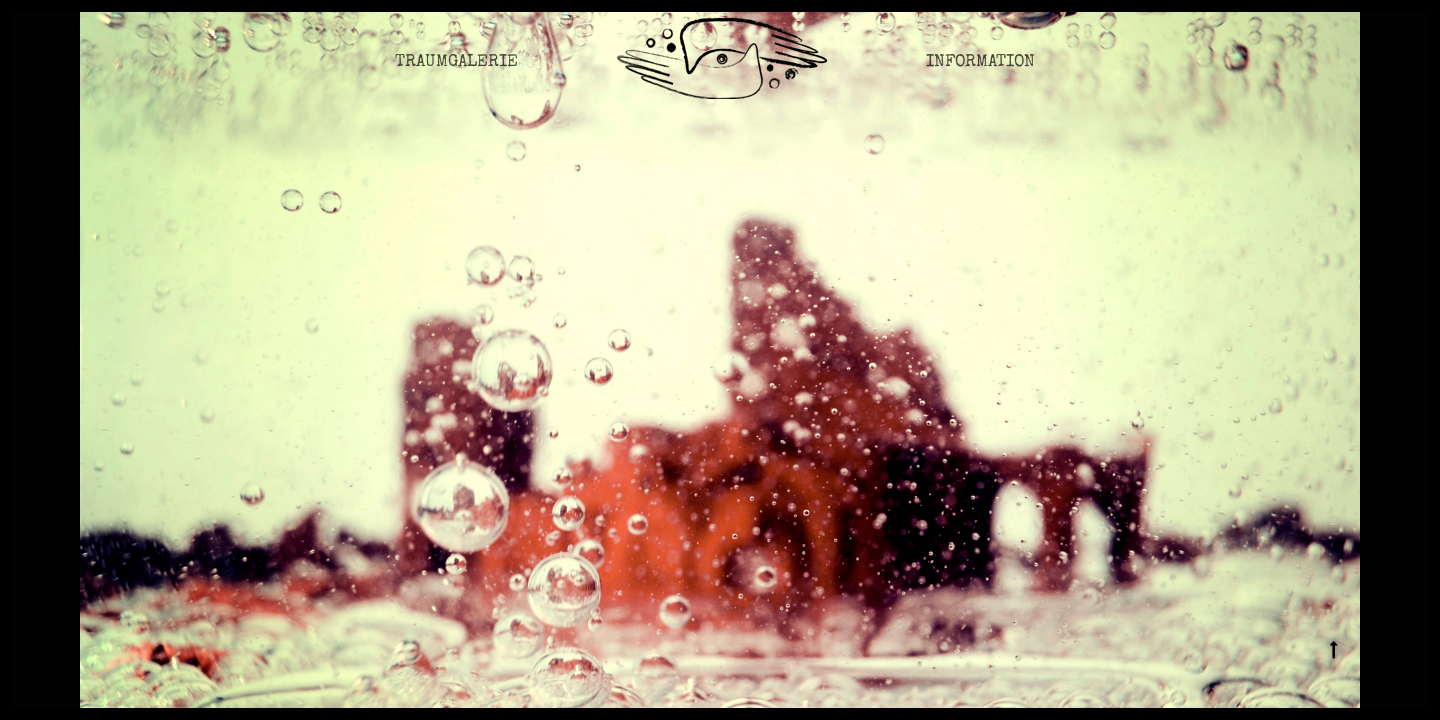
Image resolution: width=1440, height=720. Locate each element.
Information (980, 74)
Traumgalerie (456, 74)
